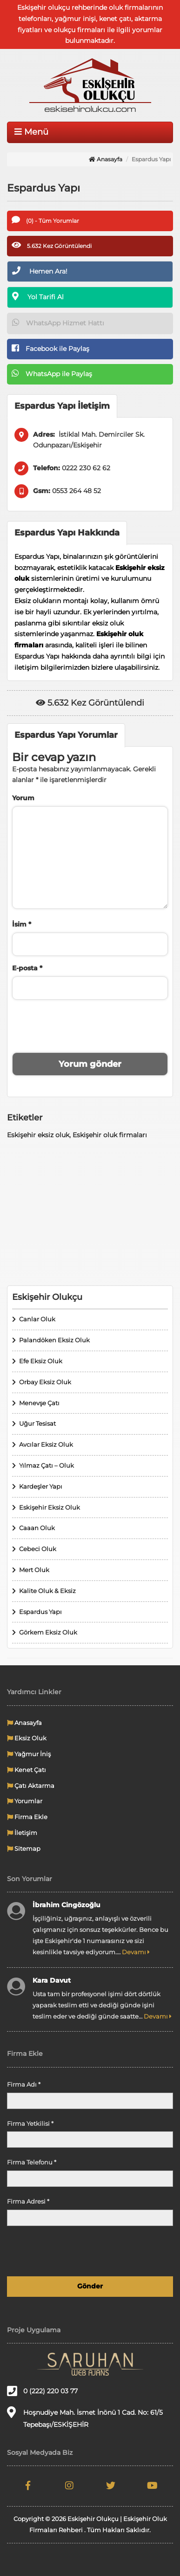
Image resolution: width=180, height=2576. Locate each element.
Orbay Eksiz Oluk (45, 1382)
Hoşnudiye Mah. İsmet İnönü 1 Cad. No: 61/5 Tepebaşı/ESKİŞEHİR (85, 2417)
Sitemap (23, 1848)
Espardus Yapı (40, 1611)
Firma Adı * (23, 2084)
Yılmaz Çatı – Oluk (46, 1465)
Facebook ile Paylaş (50, 348)
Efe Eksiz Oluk (40, 1361)
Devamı (136, 1952)
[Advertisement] (90, 1213)
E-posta (27, 968)
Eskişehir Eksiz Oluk (49, 1507)
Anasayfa (105, 159)
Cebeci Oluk (37, 1548)
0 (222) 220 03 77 (42, 2391)
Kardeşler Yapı (40, 1486)
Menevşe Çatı (39, 1403)
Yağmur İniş (29, 1754)
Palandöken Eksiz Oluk (54, 1340)
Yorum (23, 798)
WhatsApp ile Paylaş (52, 373)
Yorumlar (24, 1801)
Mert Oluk (34, 1569)
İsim (21, 924)
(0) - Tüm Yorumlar (45, 219)
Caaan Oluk (37, 1528)
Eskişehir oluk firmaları (110, 1135)
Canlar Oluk (37, 1319)
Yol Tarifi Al (38, 296)
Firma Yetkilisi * (30, 2123)
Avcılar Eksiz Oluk (46, 1444)
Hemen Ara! (39, 270)
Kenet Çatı (26, 1769)
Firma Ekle (27, 1816)
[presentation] (90, 1025)
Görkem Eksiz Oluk (48, 1632)
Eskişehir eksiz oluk (38, 1135)
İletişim (22, 1832)
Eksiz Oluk (27, 1738)
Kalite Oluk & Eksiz (47, 1590)
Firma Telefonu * (31, 2162)
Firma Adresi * (28, 2201)
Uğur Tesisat (37, 1423)
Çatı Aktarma (30, 1785)
